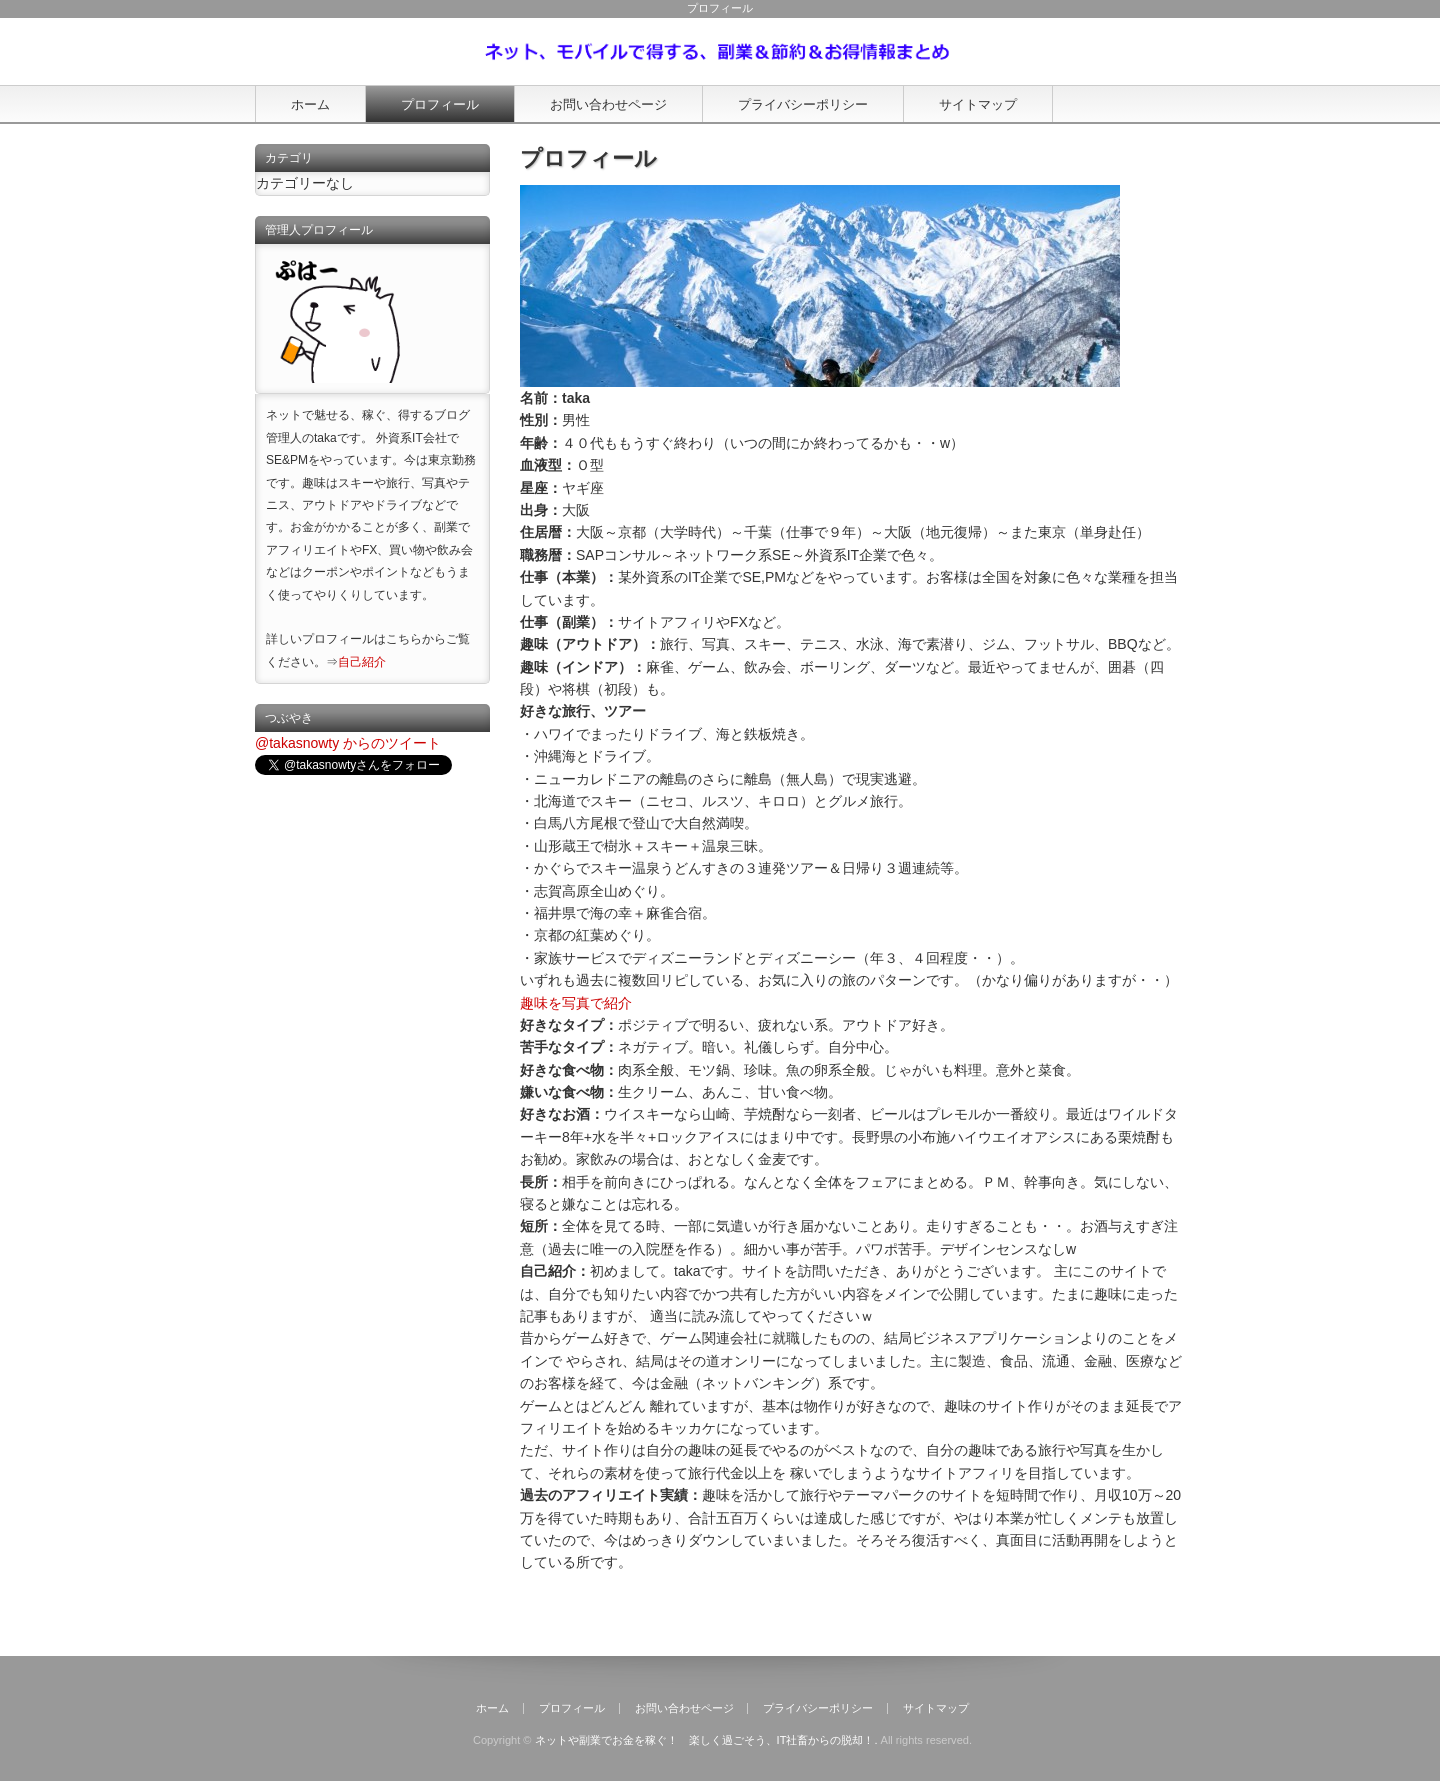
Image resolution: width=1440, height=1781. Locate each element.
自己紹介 (362, 662)
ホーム (310, 104)
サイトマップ (978, 104)
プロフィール (440, 104)
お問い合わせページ (608, 104)
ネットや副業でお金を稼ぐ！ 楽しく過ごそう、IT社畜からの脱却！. (706, 1740)
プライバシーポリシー (803, 104)
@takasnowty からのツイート (348, 743)
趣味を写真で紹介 (576, 1003)
